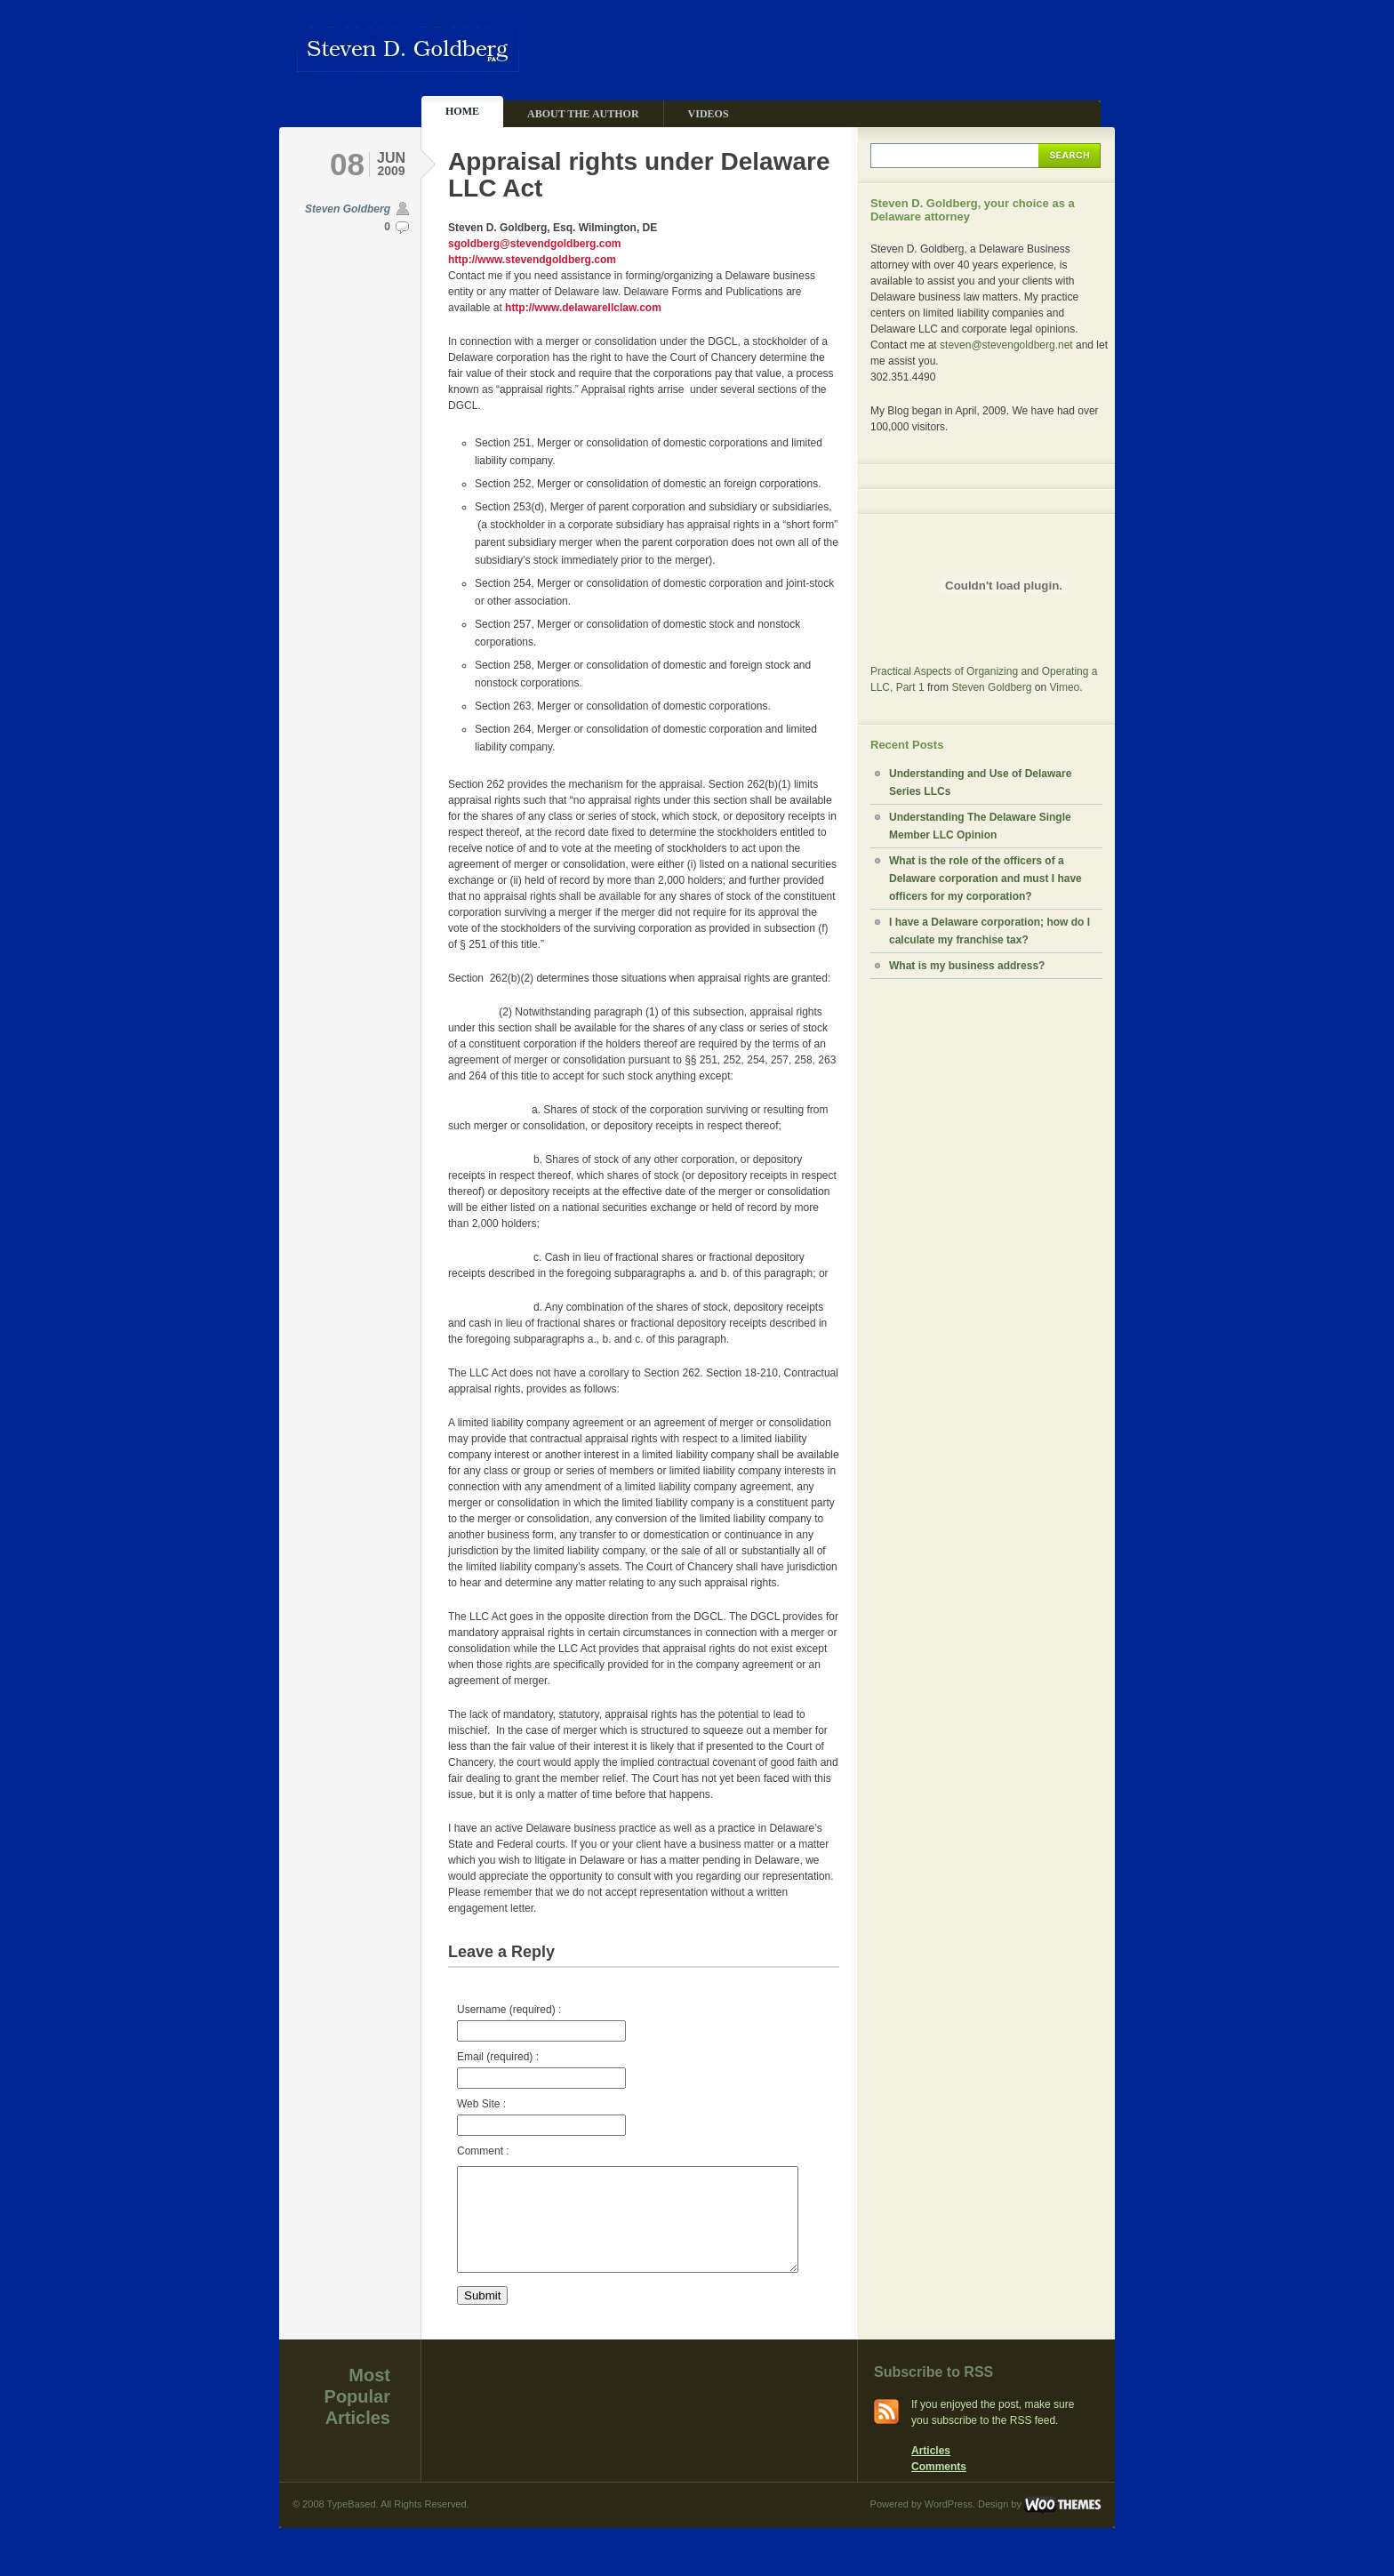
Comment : (483, 2151)
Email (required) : (541, 2069)
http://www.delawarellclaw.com (583, 307)
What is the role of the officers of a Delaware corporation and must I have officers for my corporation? (985, 879)
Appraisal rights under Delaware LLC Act (638, 175)
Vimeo (1064, 687)
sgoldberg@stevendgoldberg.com (534, 243)
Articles (930, 2472)
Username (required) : (541, 2022)
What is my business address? (967, 965)
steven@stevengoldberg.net (1006, 345)
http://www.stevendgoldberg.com (532, 259)
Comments (938, 2488)
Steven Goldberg (347, 209)
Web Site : (541, 2117)
